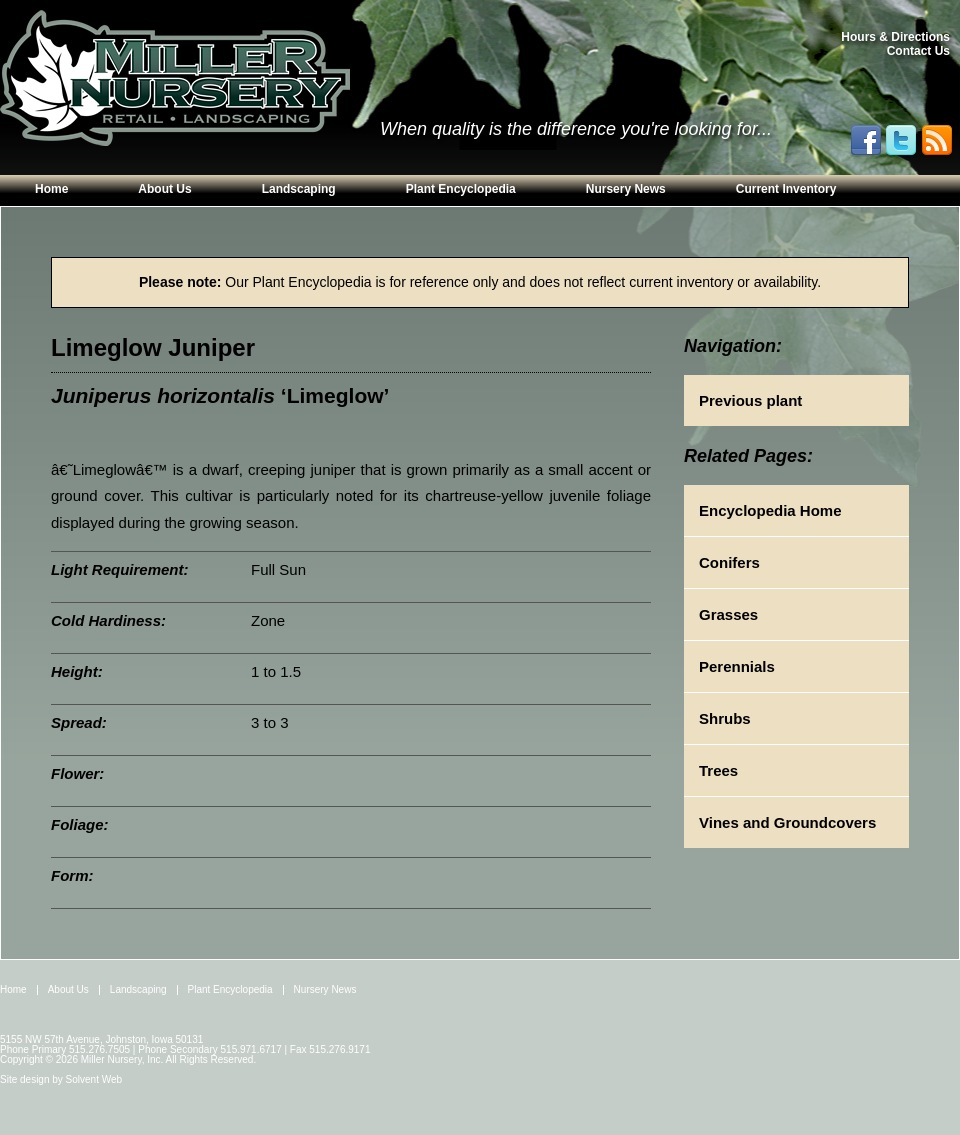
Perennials (737, 666)
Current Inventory (786, 189)
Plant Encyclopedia (461, 189)
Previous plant (750, 400)
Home (51, 189)
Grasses (728, 614)
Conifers (729, 562)
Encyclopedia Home (770, 510)
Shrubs (725, 718)
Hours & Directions (895, 37)
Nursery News (626, 189)
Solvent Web (94, 1079)
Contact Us (918, 51)
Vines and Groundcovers (787, 822)
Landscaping (299, 189)
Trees (718, 770)
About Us (164, 189)
